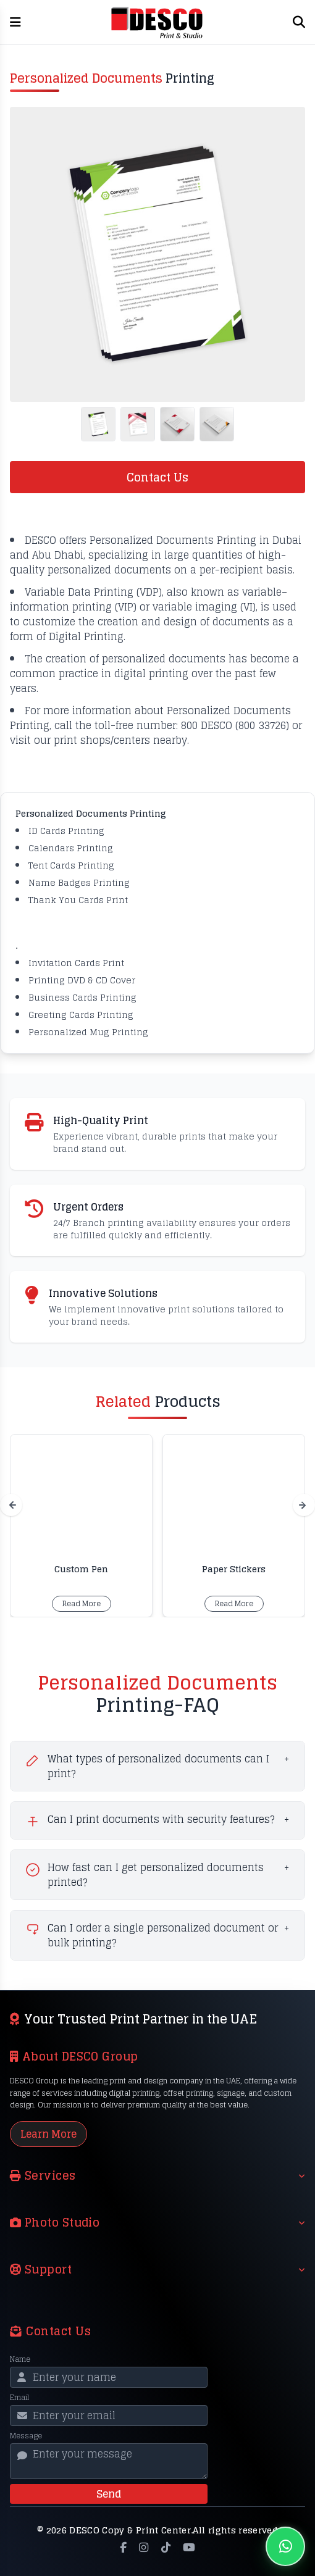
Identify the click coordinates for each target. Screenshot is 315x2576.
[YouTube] (189, 2547)
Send (108, 2494)
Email (19, 2398)
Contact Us (157, 477)
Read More (81, 1603)
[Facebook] (123, 2547)
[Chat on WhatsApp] (285, 2546)
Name (20, 2359)
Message (26, 2436)
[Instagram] (143, 2547)
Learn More (48, 2134)
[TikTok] (165, 2547)
